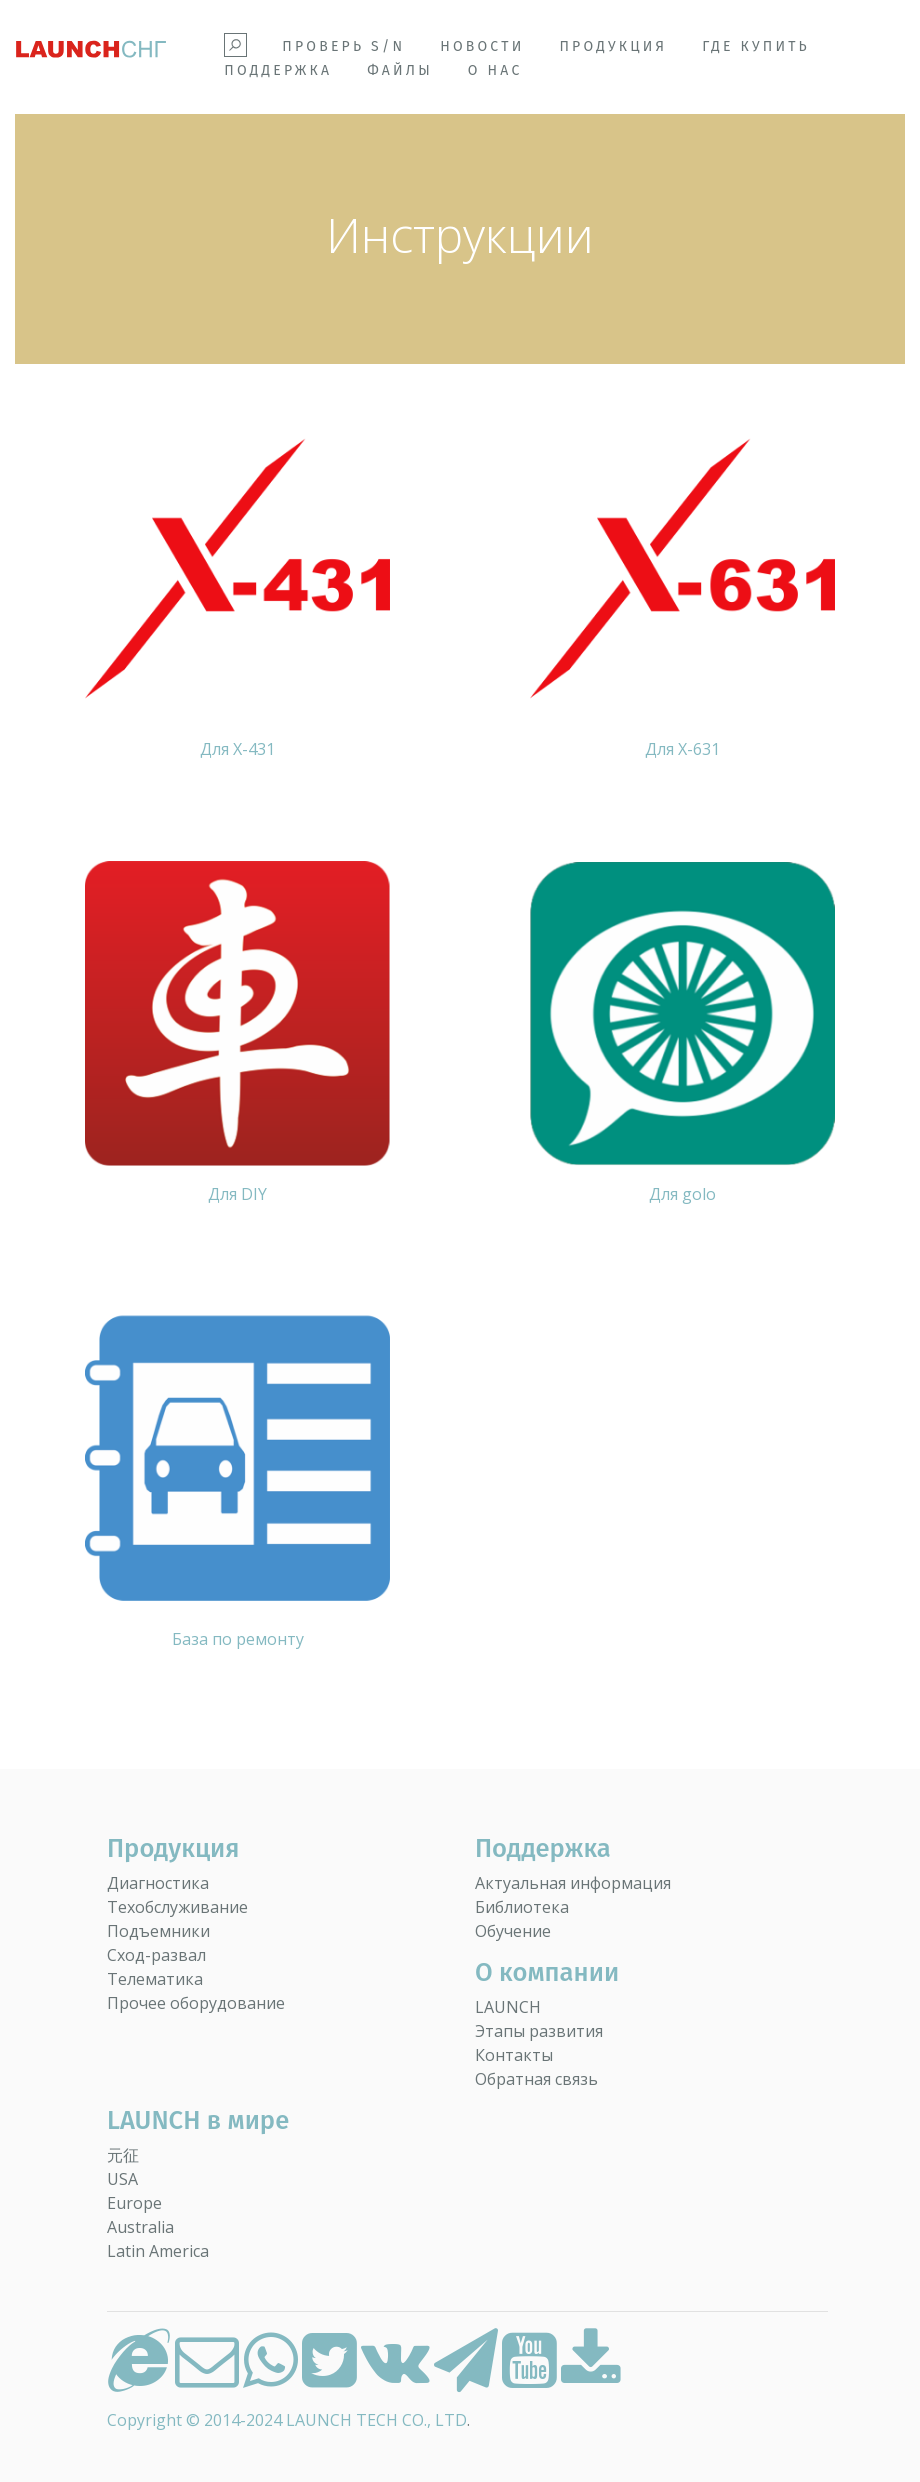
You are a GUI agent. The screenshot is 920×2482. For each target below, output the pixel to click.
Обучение (513, 1931)
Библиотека (522, 1907)
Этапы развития (539, 2031)
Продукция (613, 46)
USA (122, 2179)
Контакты (514, 2055)
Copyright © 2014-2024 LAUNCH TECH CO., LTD (287, 2420)
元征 (123, 2155)
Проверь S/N (343, 46)
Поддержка (278, 70)
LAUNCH (508, 2007)
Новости (482, 46)
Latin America (158, 2251)
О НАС (495, 70)
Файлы (400, 70)
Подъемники (158, 1931)
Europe (134, 2203)
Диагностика (158, 1883)
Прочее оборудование (196, 2003)
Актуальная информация (573, 1883)
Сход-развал (156, 1955)
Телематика (155, 1979)
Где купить (756, 46)
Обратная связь (536, 2079)
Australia (140, 2227)
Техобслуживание (177, 1907)
